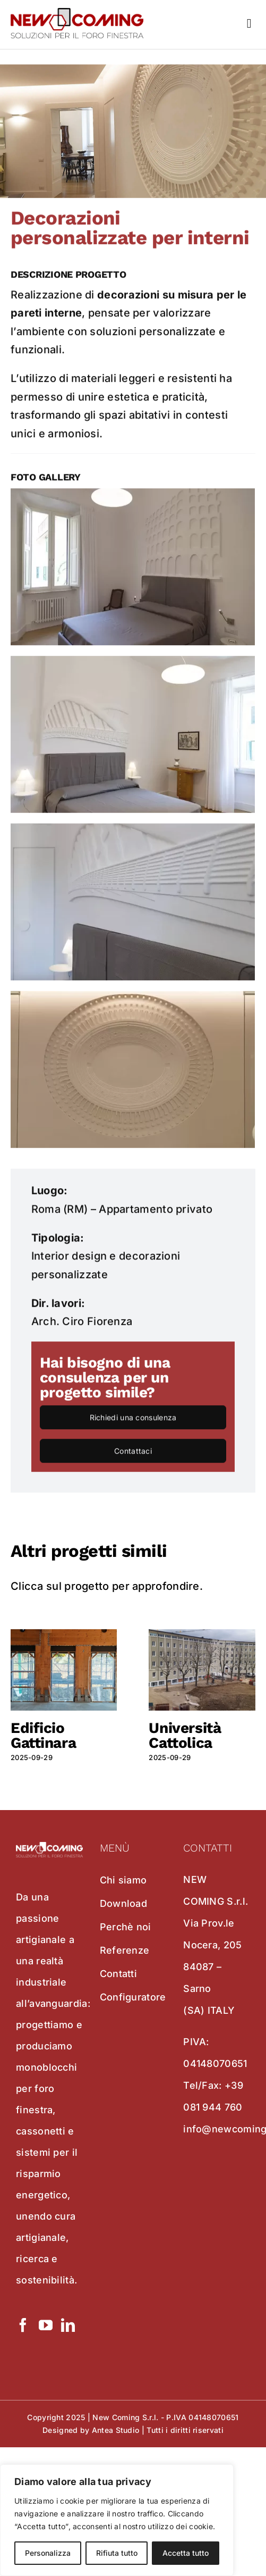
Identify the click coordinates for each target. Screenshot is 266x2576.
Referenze (125, 1950)
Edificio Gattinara (43, 1735)
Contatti (118, 1973)
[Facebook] (23, 2325)
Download (123, 1903)
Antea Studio (116, 2430)
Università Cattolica (185, 1735)
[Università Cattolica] (202, 1635)
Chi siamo (123, 1880)
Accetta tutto (185, 2552)
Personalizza (48, 2552)
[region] (117, 2520)
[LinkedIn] (68, 2325)
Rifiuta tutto (117, 2552)
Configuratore (133, 1997)
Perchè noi (125, 1926)
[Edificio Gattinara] (64, 1635)
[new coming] (77, 13)
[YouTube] (46, 2325)
